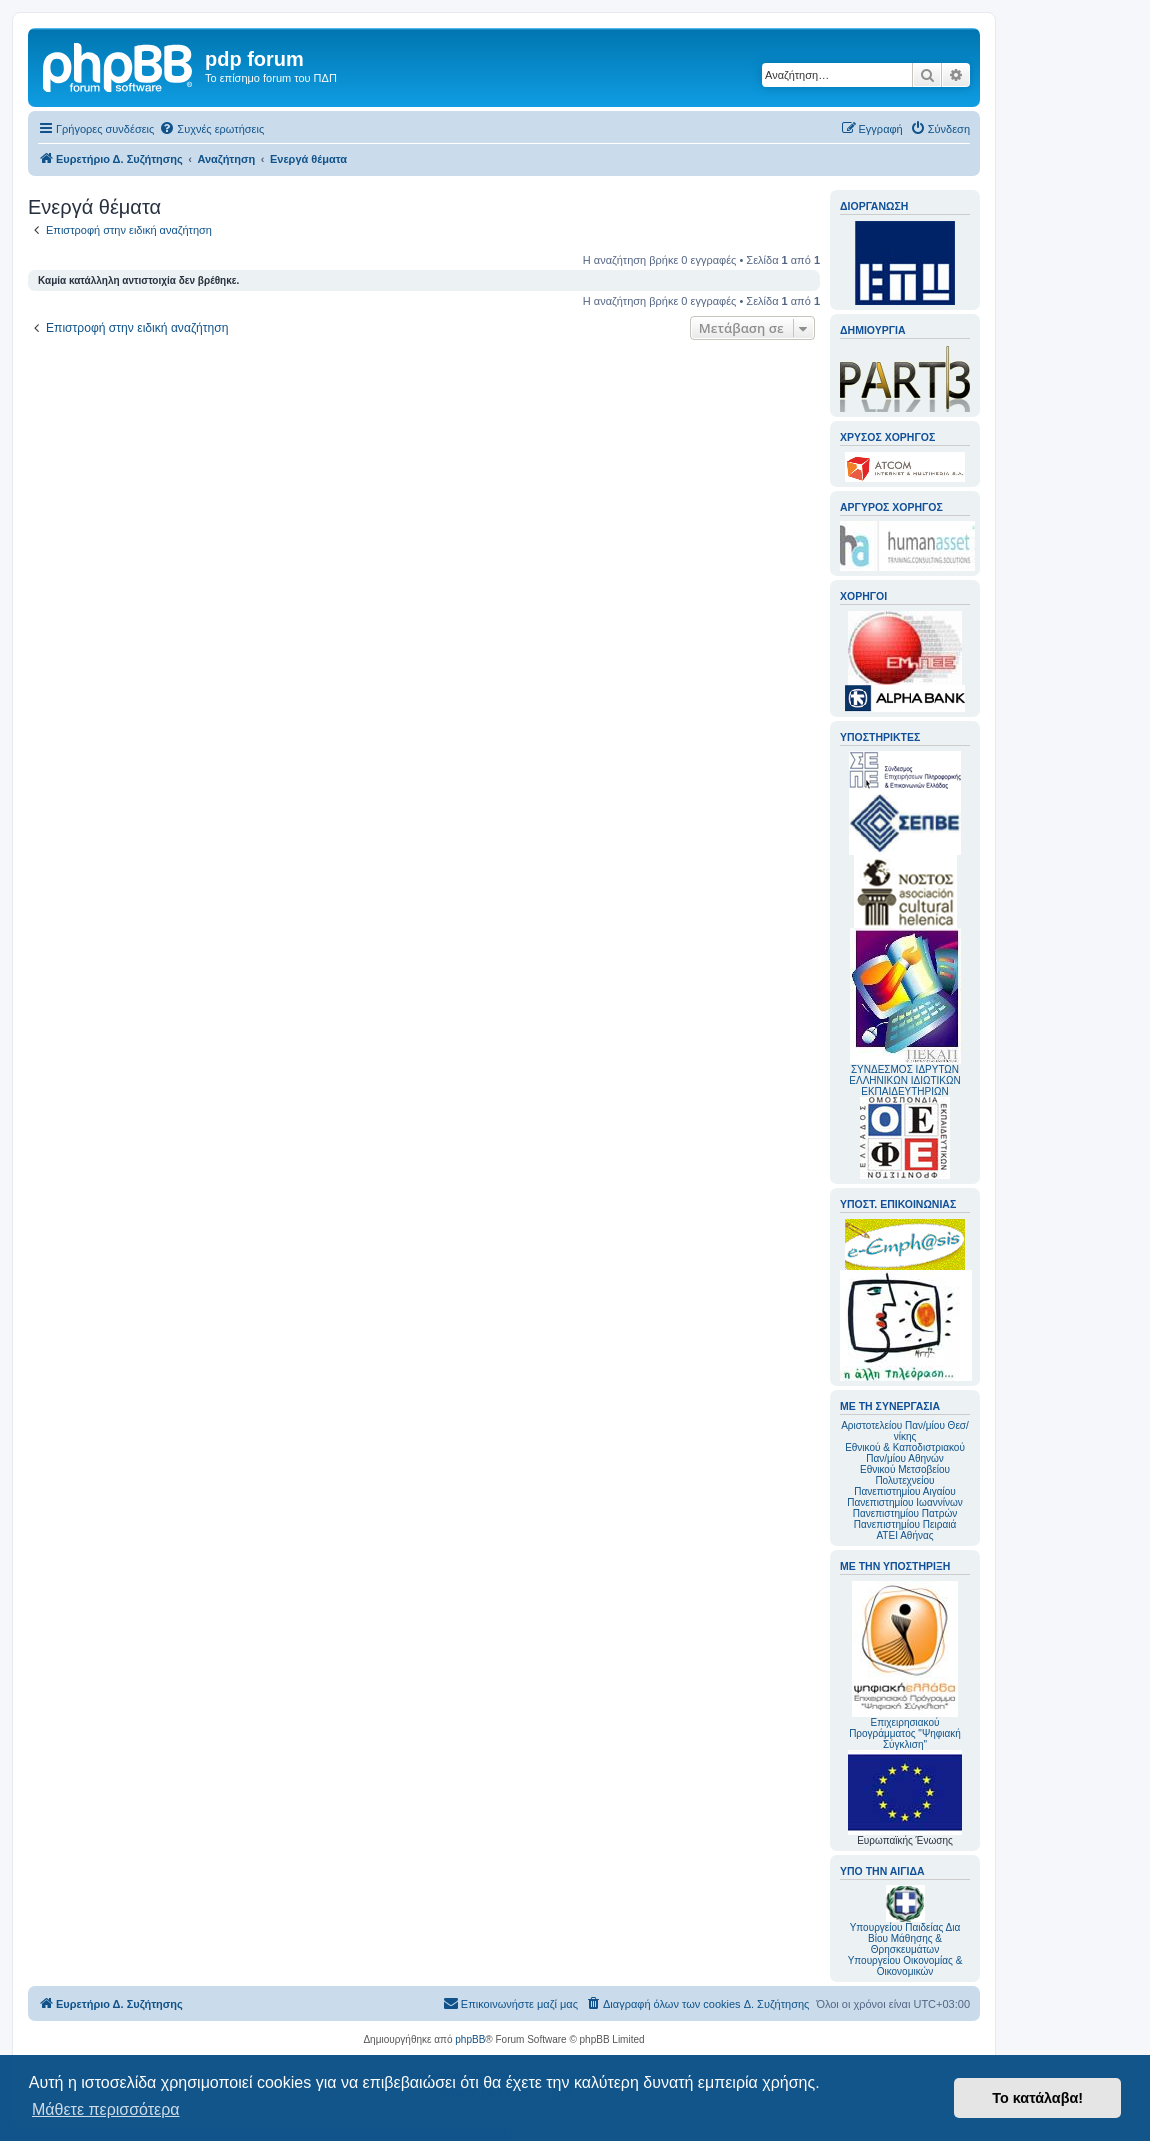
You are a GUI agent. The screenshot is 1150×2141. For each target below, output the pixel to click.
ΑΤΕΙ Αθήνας (904, 1535)
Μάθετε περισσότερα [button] (106, 2109)
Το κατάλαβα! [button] (1037, 2098)
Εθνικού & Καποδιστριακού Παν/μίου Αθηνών (905, 1453)
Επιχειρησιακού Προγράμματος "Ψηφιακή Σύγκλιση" (905, 1665)
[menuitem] (211, 129)
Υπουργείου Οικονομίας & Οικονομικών (905, 1966)
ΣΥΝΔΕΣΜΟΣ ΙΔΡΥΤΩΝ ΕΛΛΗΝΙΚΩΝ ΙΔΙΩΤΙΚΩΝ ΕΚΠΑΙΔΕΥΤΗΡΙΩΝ (904, 1080)
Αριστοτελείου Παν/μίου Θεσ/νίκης (905, 1431)
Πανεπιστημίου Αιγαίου (904, 1491)
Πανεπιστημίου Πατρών (905, 1513)
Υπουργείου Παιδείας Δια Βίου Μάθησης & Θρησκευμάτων (905, 1938)
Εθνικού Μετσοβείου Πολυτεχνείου (905, 1475)
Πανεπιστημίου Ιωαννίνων (904, 1502)
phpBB (470, 2039)
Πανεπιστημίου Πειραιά (905, 1524)
